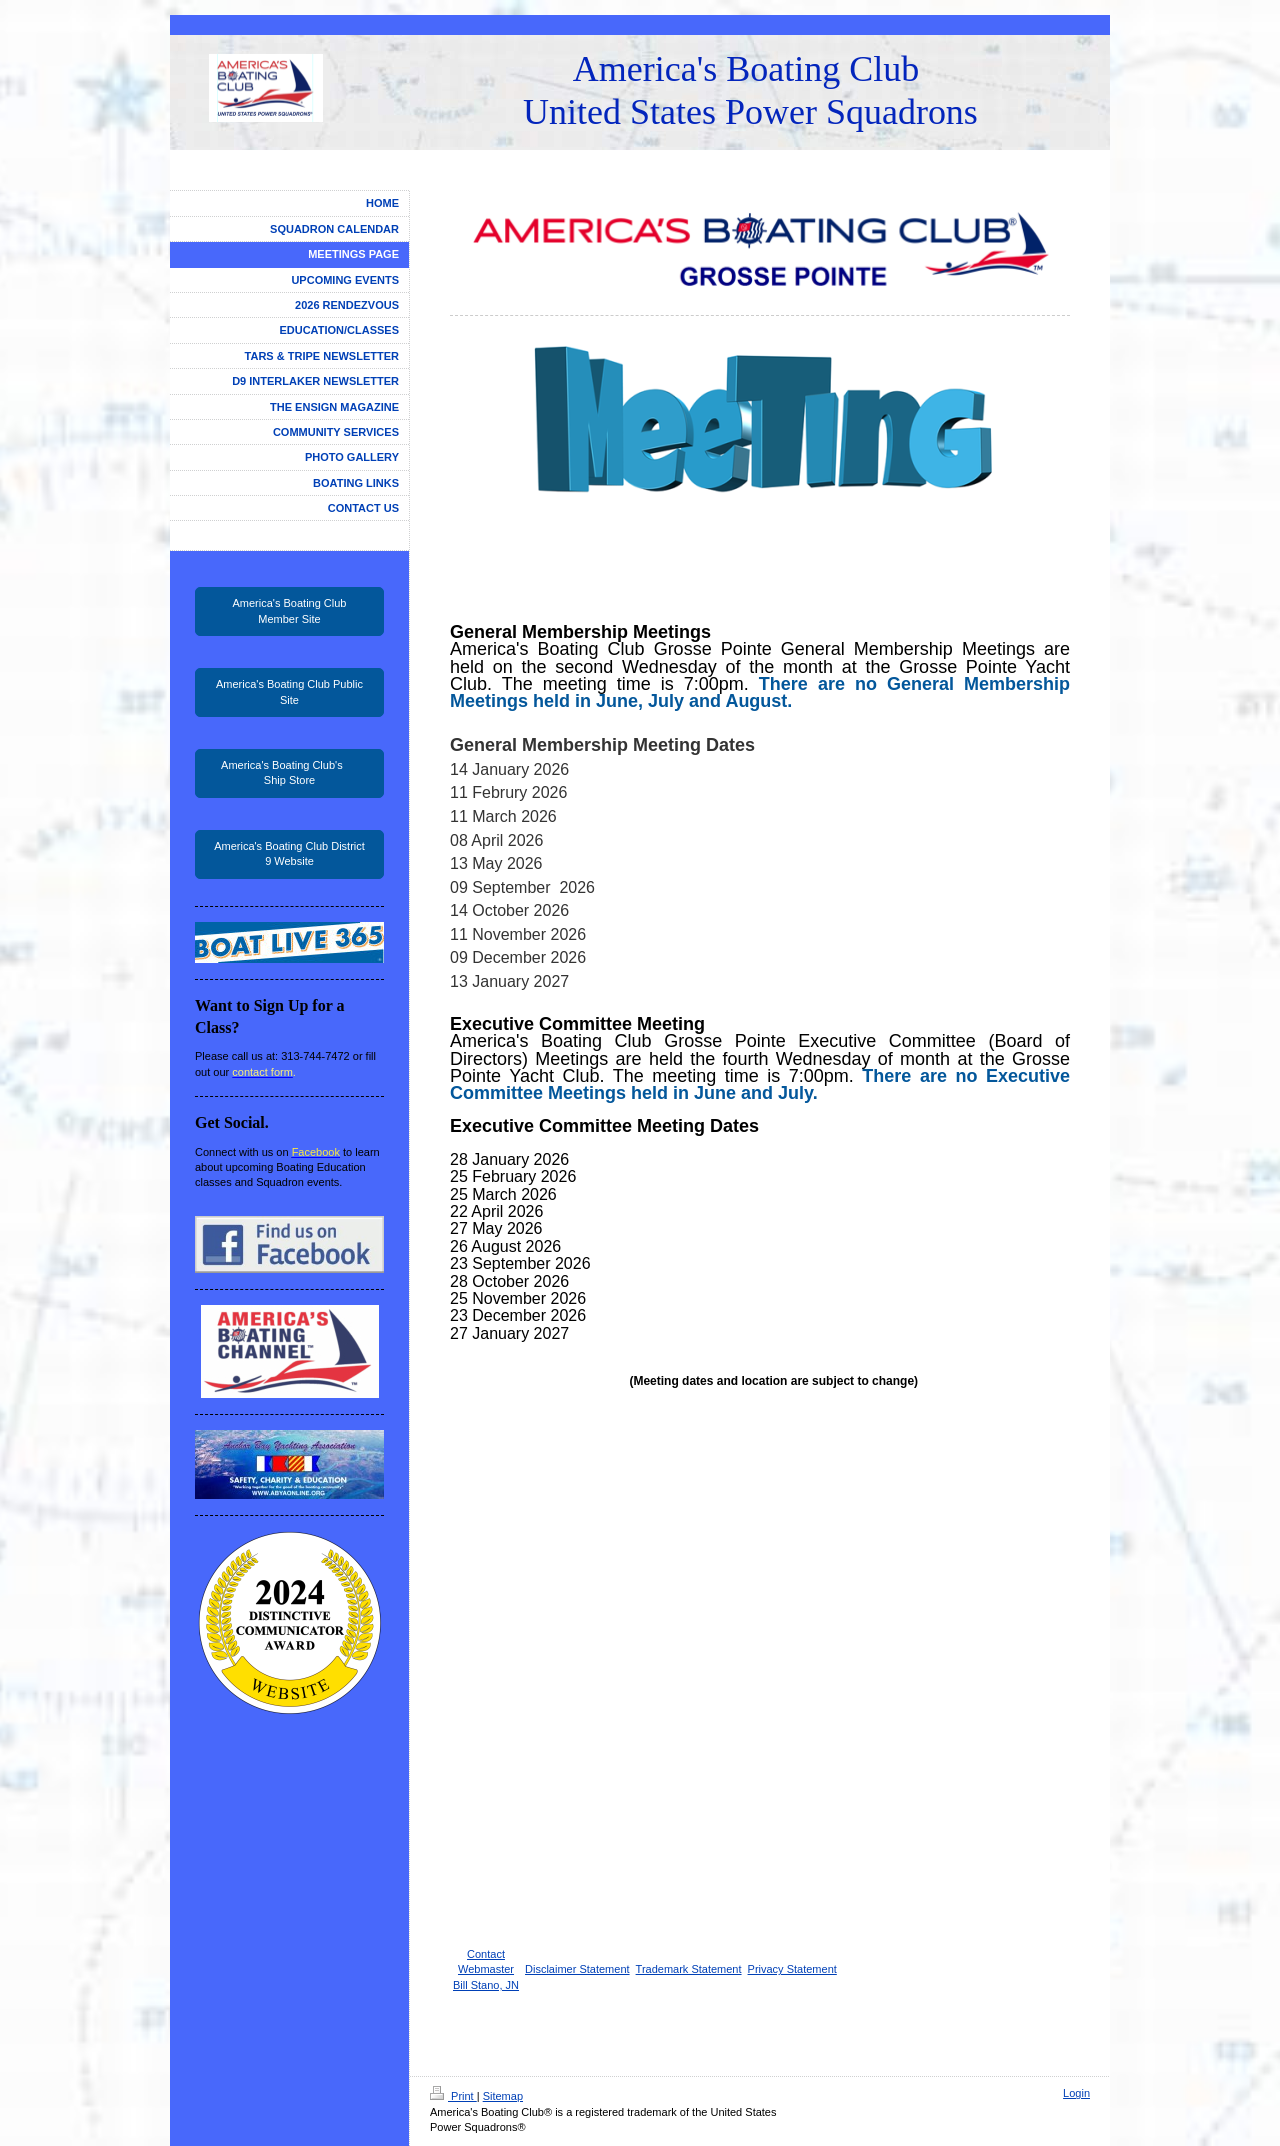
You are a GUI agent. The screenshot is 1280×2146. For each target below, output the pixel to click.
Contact (486, 1954)
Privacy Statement (792, 1969)
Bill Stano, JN (486, 1985)
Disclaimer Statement (577, 1969)
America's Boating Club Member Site (290, 610)
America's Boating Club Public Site (289, 691)
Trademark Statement (689, 1969)
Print (453, 2096)
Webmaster (486, 1969)
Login (1076, 2093)
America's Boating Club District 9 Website (289, 853)
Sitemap (503, 2096)
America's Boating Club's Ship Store (289, 772)
